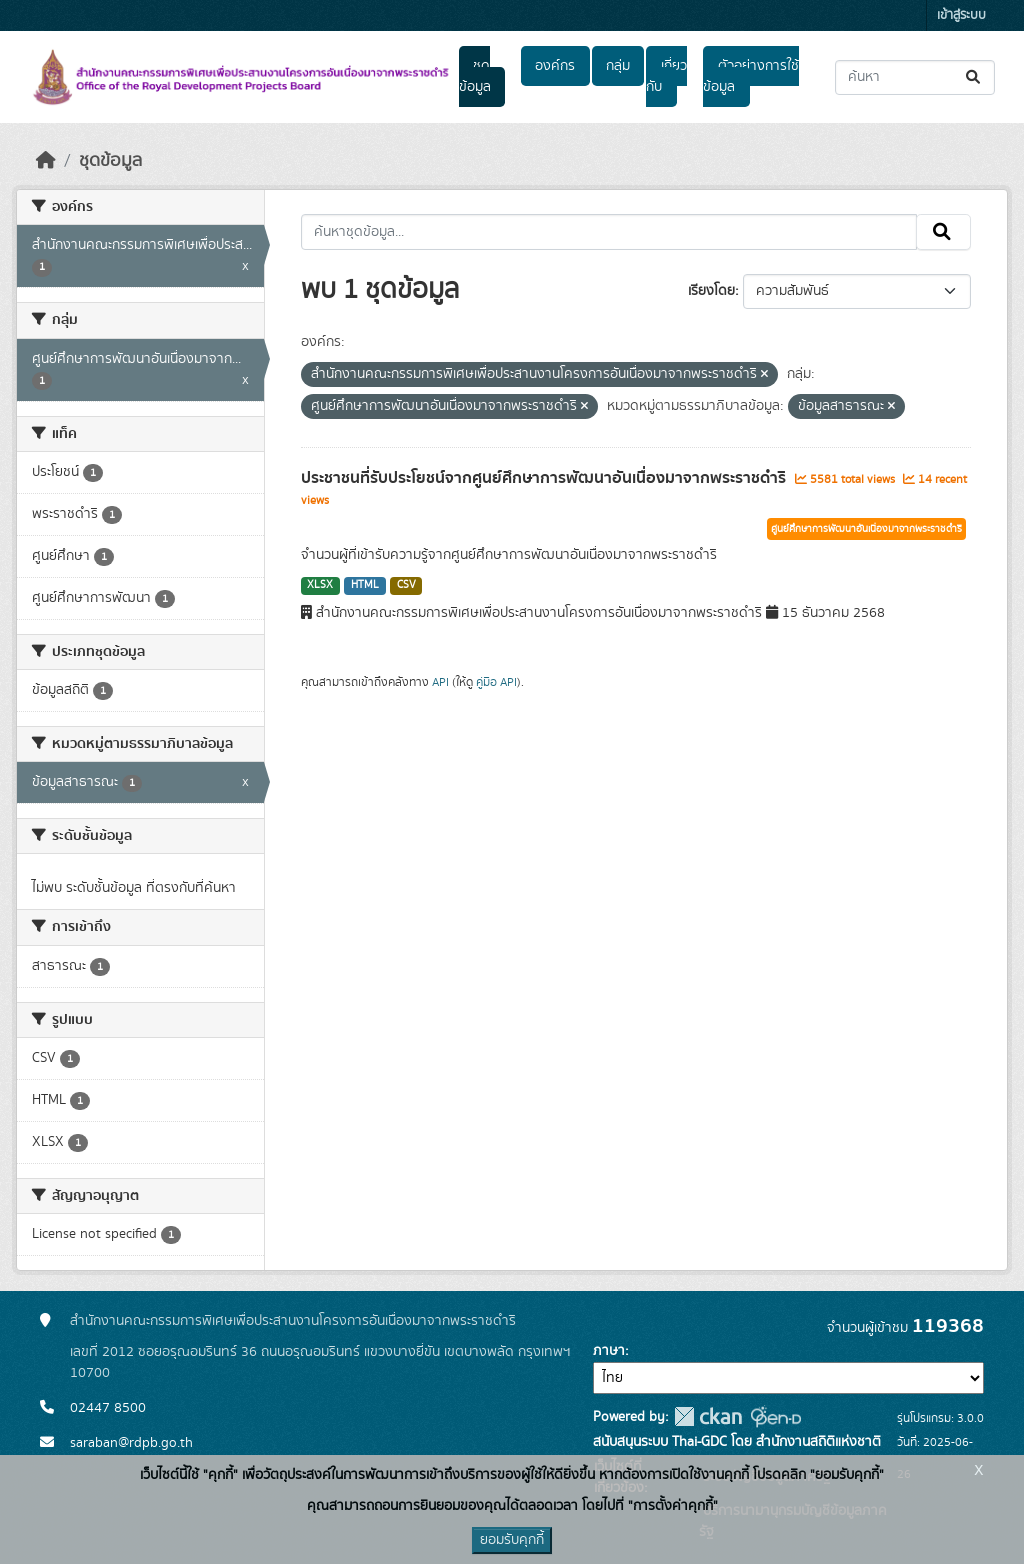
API (440, 682)
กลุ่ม (618, 66)
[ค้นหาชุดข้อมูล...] (915, 77)
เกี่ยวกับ (666, 76)
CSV (406, 585)
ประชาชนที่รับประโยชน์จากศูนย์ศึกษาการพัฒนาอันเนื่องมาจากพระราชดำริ (545, 478)
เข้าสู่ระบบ (961, 15)
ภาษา (609, 1351)
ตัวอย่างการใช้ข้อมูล (750, 76)
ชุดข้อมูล (475, 76)
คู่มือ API (496, 682)
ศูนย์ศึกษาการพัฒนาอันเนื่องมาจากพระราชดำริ (866, 529)
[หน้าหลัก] (46, 161)
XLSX (320, 585)
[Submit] (974, 77)
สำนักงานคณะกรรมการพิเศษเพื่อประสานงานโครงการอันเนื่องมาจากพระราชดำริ (293, 1321)
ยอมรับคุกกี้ (512, 1540)
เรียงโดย (711, 291)
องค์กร (555, 66)
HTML (365, 585)
